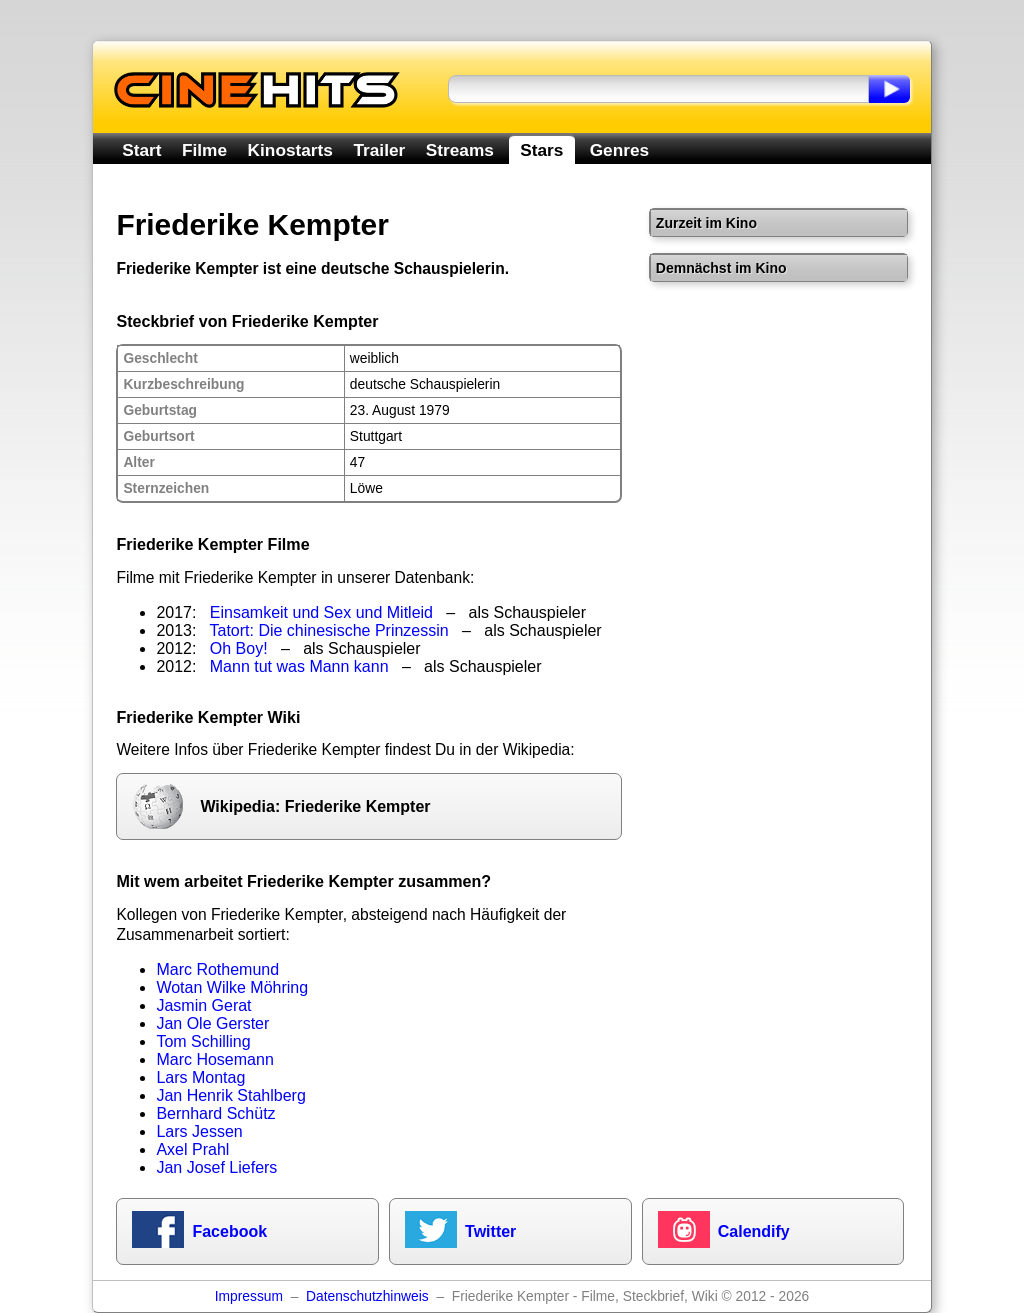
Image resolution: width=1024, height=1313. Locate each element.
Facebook (229, 1231)
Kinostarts (290, 150)
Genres (619, 150)
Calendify (754, 1231)
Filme (204, 150)
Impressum (249, 1296)
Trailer (379, 150)
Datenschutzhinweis (367, 1296)
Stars (541, 150)
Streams (460, 150)
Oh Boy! (239, 648)
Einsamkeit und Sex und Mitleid (321, 612)
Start (141, 150)
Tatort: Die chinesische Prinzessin (329, 630)
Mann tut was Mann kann (299, 666)
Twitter (490, 1231)
